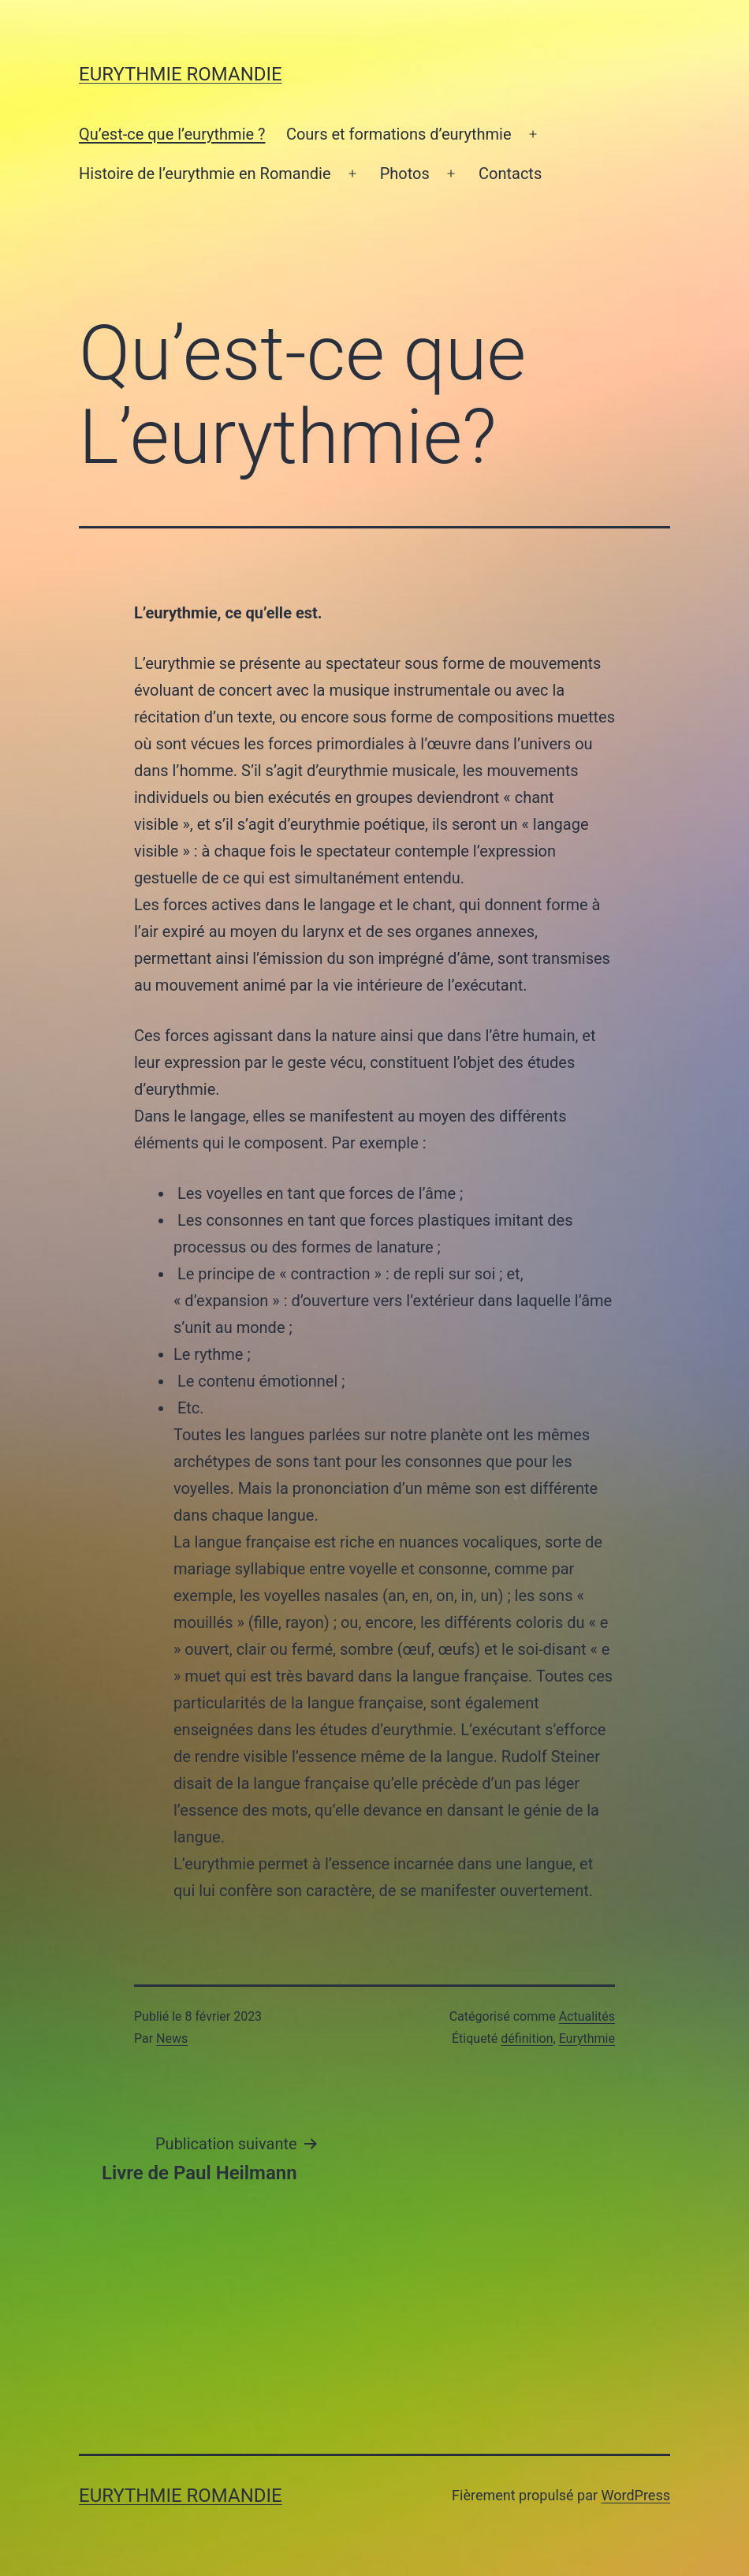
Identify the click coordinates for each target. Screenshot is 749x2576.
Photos (405, 173)
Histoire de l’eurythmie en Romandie (205, 173)
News (172, 2038)
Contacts (510, 173)
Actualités (587, 2016)
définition (527, 2038)
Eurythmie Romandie (180, 74)
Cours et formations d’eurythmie (399, 134)
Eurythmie (587, 2038)
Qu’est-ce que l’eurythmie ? (172, 134)
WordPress (636, 2495)
